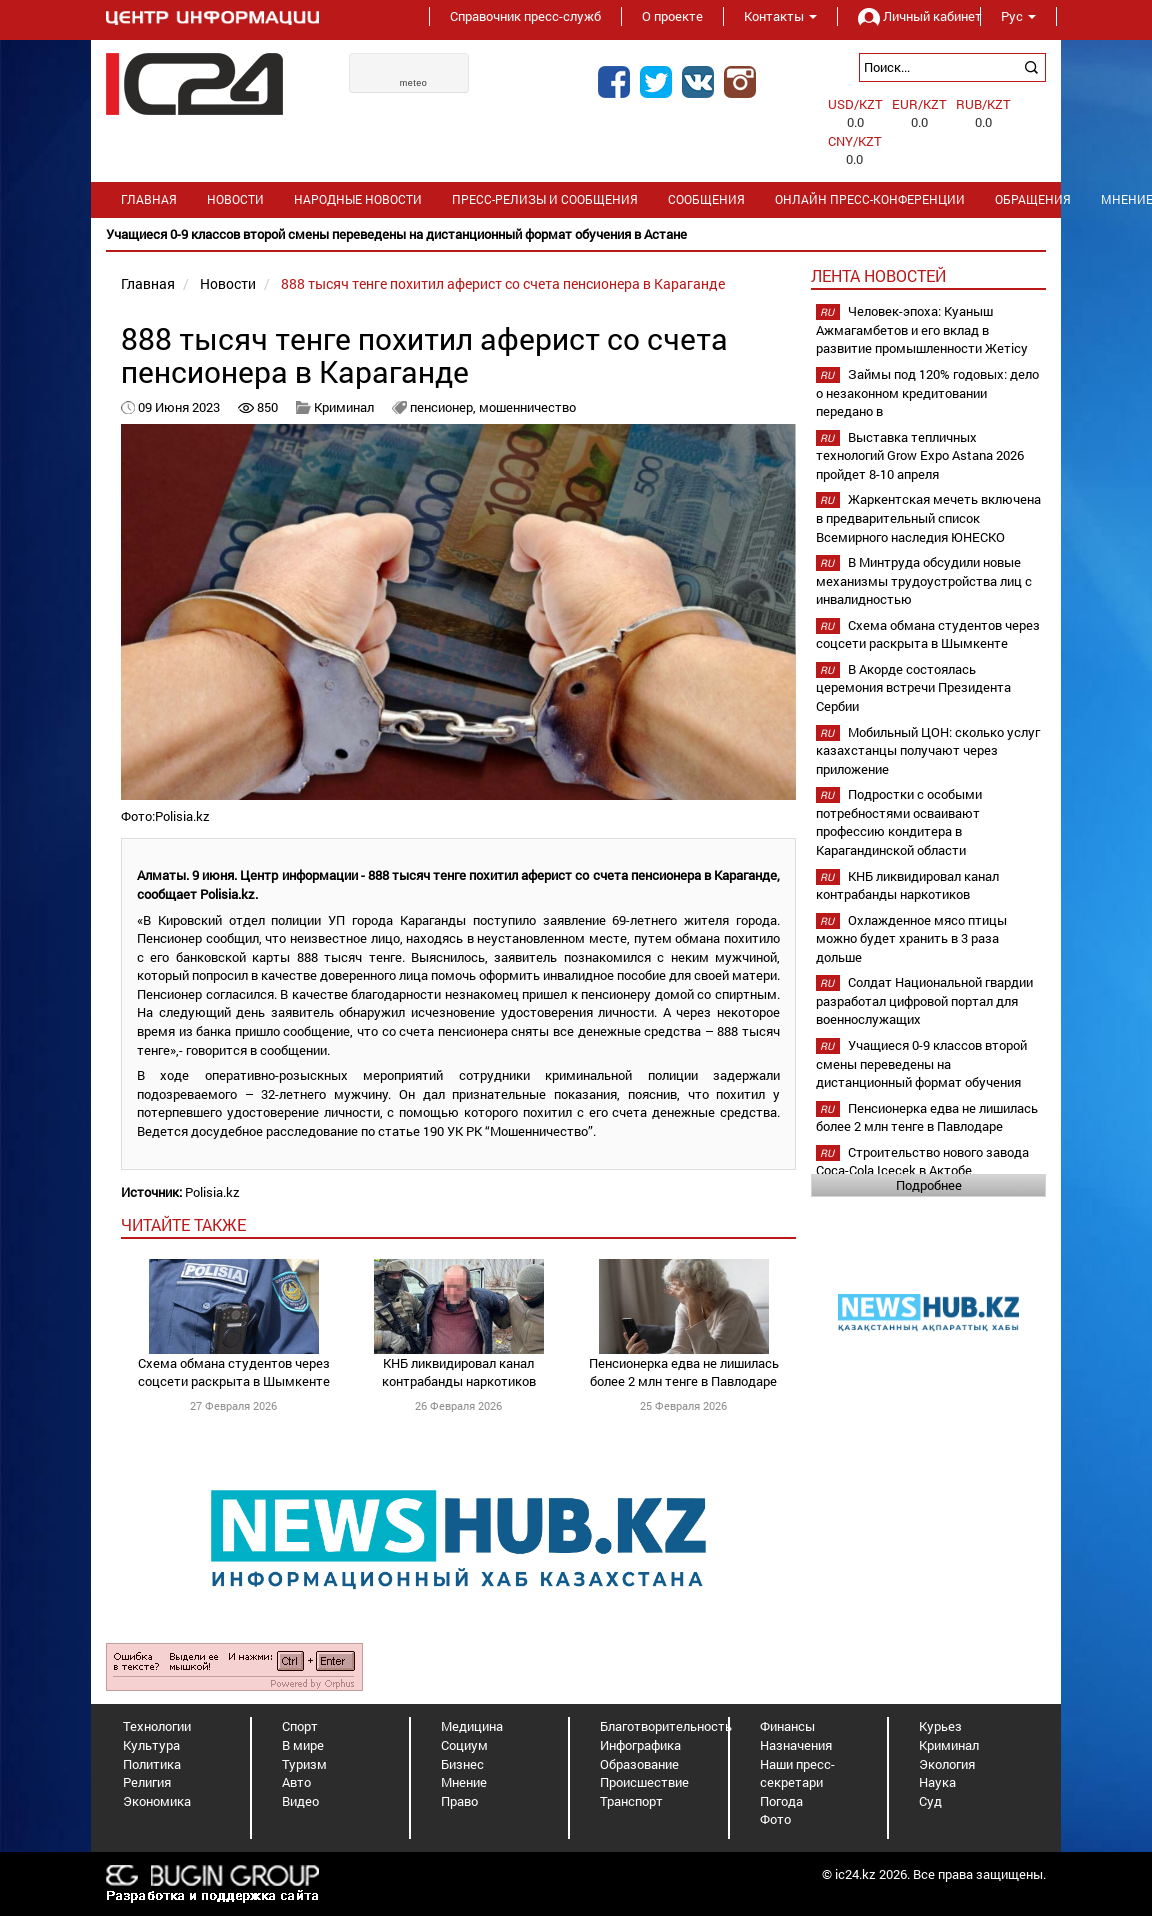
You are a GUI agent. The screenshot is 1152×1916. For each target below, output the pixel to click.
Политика (152, 1764)
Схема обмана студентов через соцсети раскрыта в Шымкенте (234, 1372)
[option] (576, 234)
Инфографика (640, 1745)
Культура (151, 1745)
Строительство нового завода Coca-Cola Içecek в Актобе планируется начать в (922, 1170)
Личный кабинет (909, 16)
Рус (1018, 16)
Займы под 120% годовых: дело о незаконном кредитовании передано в (927, 392)
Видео (300, 1801)
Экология (947, 1764)
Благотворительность (666, 1726)
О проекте (672, 16)
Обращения (1033, 199)
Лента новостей (878, 275)
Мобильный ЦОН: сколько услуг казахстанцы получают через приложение (928, 750)
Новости (235, 199)
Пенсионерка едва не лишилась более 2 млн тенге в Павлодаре (684, 1372)
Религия (147, 1782)
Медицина (472, 1726)
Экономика (157, 1801)
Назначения (796, 1745)
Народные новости (358, 199)
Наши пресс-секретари (797, 1773)
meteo (414, 83)
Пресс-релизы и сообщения (545, 199)
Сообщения (706, 199)
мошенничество (527, 407)
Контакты (780, 16)
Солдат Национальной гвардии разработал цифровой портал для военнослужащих (924, 1000)
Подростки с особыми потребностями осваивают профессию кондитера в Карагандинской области (899, 822)
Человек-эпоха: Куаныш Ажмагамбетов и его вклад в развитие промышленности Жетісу (922, 329)
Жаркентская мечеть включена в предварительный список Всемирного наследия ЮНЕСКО (928, 517)
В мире (303, 1745)
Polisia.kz (212, 1192)
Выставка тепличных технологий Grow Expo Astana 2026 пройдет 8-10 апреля (920, 455)
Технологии (157, 1726)
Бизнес (462, 1764)
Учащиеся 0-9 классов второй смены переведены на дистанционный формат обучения (921, 1063)
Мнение (464, 1782)
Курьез (940, 1726)
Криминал (344, 407)
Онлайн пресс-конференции (870, 199)
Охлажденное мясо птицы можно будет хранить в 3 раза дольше (911, 938)
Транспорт (631, 1801)
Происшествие (644, 1782)
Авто (296, 1782)
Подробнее (929, 1185)
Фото (775, 1819)
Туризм (304, 1764)
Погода (781, 1801)
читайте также (183, 1224)
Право (459, 1801)
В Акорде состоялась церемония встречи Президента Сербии (913, 687)
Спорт (300, 1726)
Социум (464, 1745)
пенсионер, (444, 407)
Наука (937, 1782)
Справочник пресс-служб (525, 16)
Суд (930, 1801)
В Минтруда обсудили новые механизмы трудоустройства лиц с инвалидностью (924, 580)
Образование (639, 1764)
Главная (149, 199)
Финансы (787, 1726)
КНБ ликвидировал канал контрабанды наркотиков (459, 1372)
